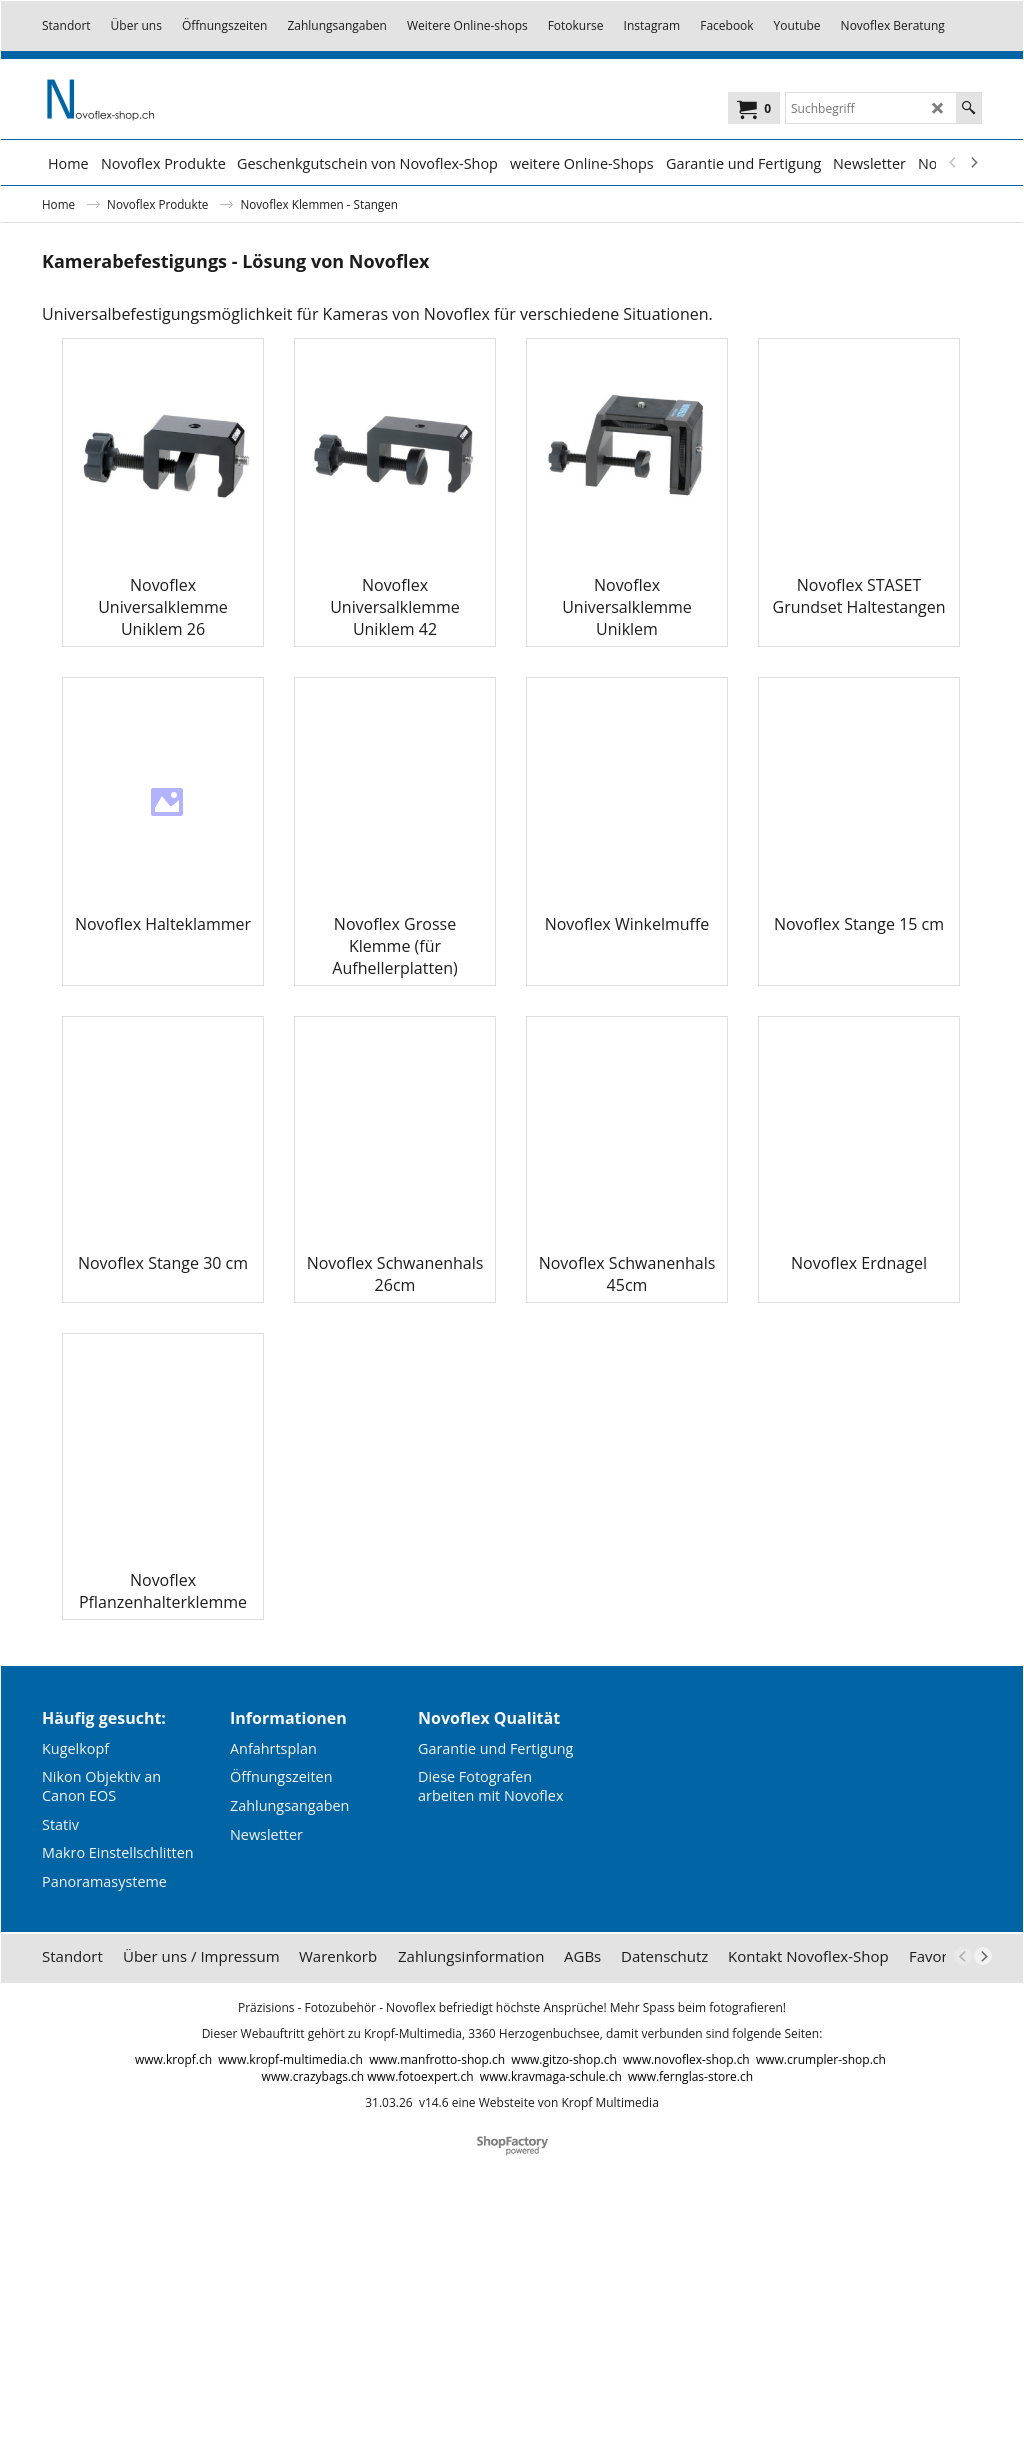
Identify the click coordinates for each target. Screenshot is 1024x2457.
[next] (973, 163)
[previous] (953, 163)
